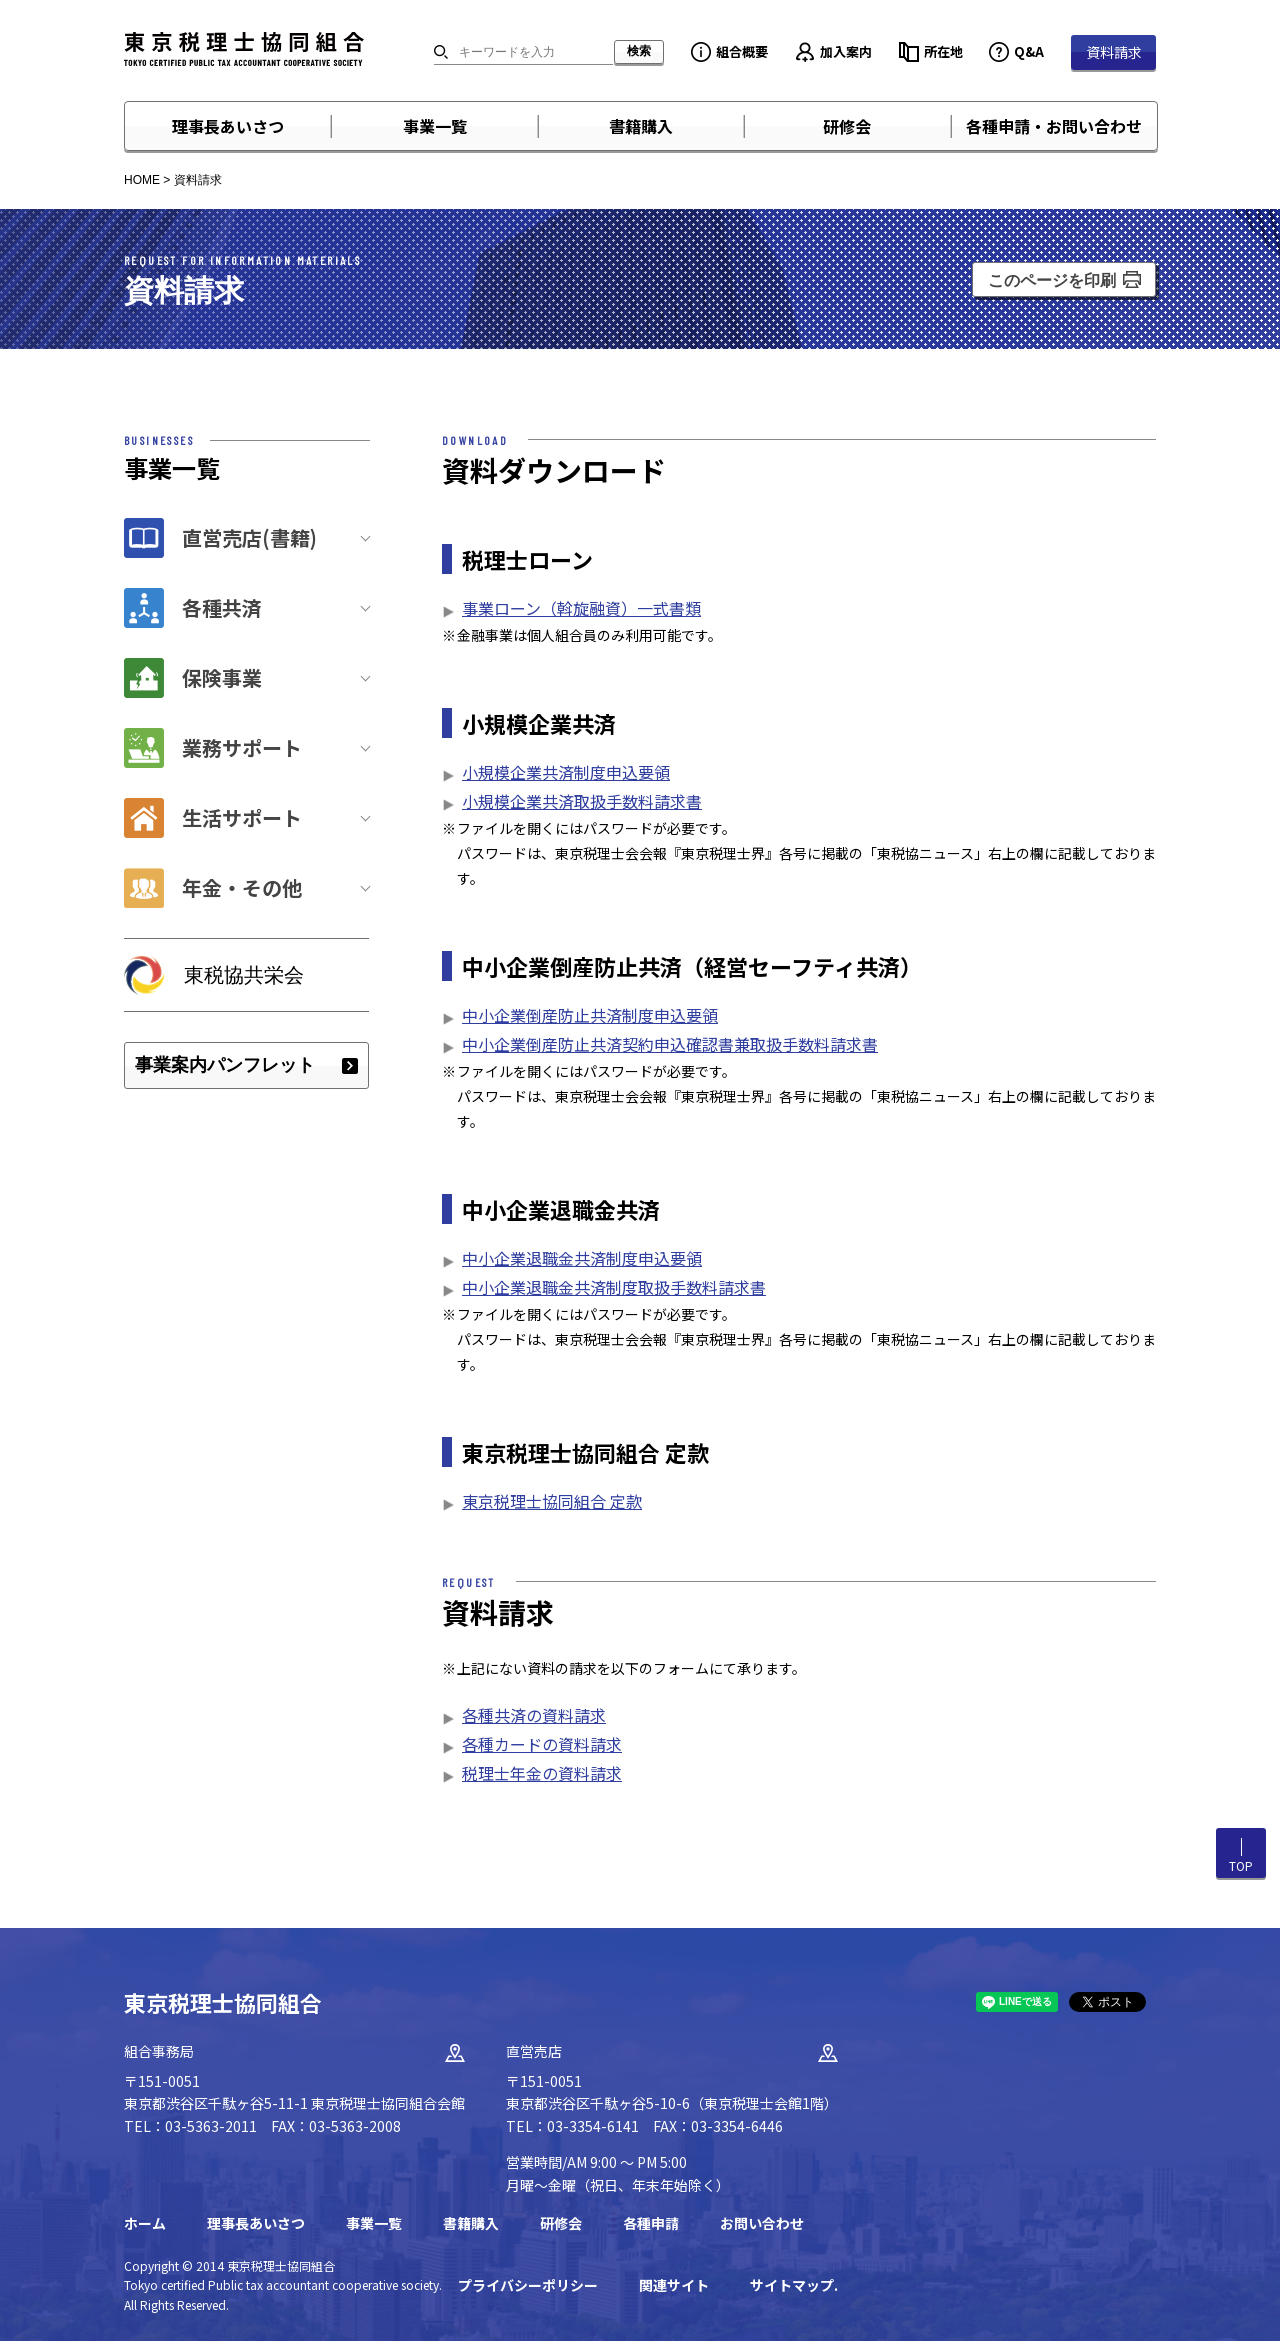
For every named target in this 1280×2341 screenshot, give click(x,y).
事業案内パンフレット (225, 1065)
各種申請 (651, 2223)
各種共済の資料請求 (534, 1715)
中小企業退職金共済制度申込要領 (582, 1258)
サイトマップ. (794, 2285)
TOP (1241, 1865)
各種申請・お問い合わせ (1054, 126)
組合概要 (742, 51)
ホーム (145, 2223)
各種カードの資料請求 (542, 1744)
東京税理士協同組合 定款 (552, 1501)
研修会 (847, 126)
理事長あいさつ (228, 126)
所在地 (943, 51)
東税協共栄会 (244, 975)
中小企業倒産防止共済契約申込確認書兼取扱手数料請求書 (670, 1044)
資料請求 (1114, 52)
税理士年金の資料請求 (542, 1773)
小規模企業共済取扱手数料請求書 (582, 801)
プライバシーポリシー (528, 2285)
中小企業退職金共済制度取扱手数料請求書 (614, 1287)
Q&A (1029, 51)
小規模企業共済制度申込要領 (566, 772)
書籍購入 (641, 126)
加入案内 (846, 51)
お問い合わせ (762, 2223)
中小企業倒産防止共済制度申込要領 (590, 1015)
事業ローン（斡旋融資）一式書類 (581, 608)
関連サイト (674, 2285)
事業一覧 (435, 126)
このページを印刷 (1052, 280)
